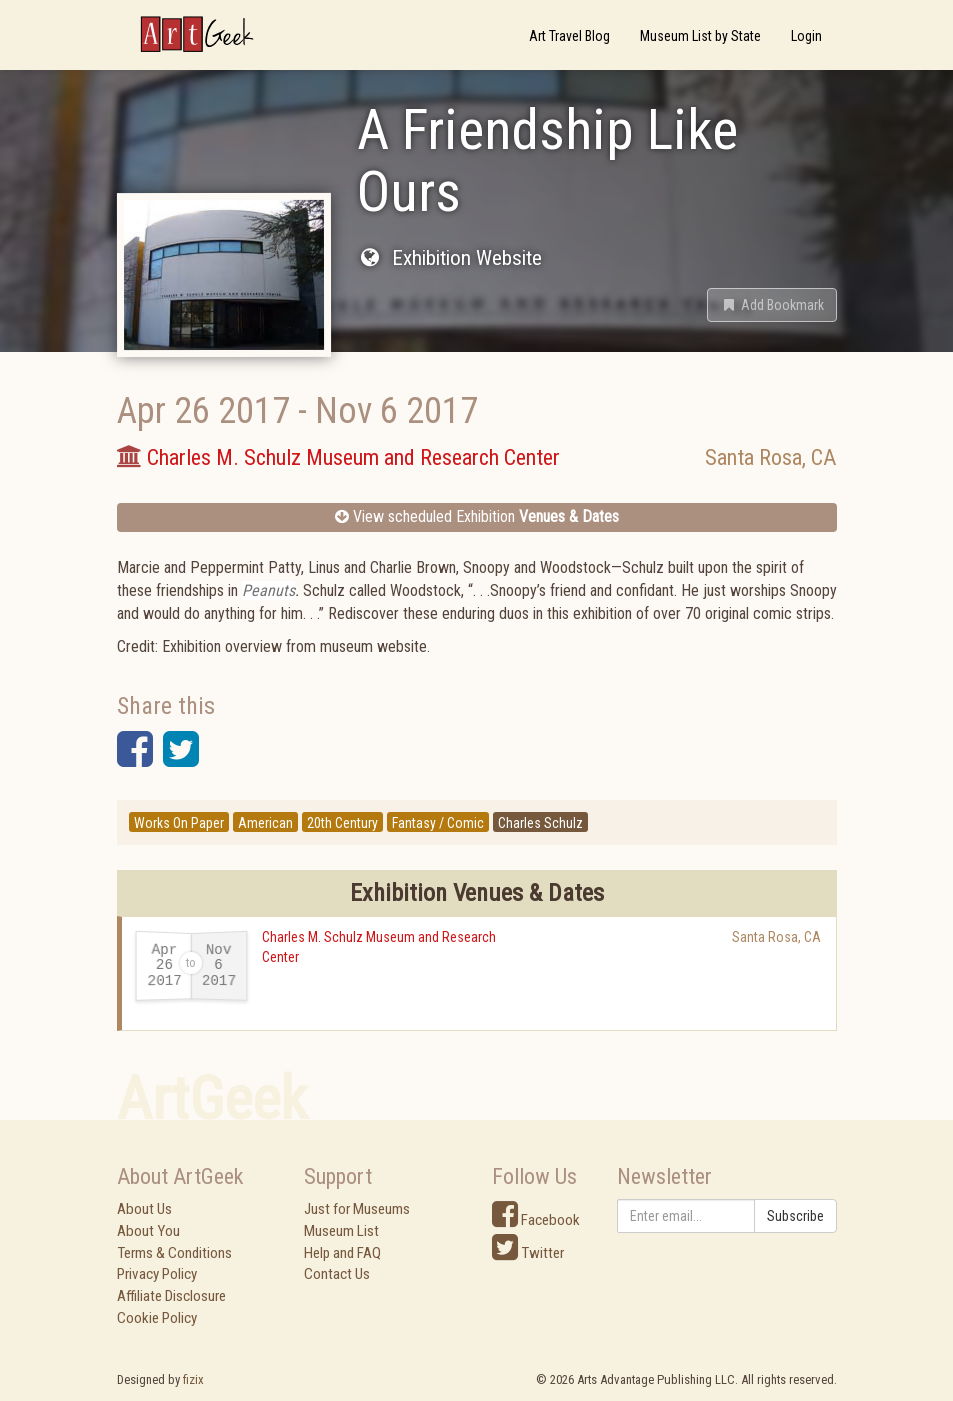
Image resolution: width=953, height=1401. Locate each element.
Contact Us (337, 1274)
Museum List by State (700, 36)
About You (148, 1231)
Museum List (341, 1231)
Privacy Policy (157, 1274)
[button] (772, 305)
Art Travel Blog (569, 36)
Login (806, 36)
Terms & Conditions (174, 1253)
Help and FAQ (342, 1253)
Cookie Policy (157, 1318)
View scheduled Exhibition (477, 516)
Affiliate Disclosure (171, 1296)
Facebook (536, 1220)
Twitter (528, 1253)
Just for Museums (357, 1209)
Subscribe (795, 1216)
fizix (193, 1379)
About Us (144, 1209)
